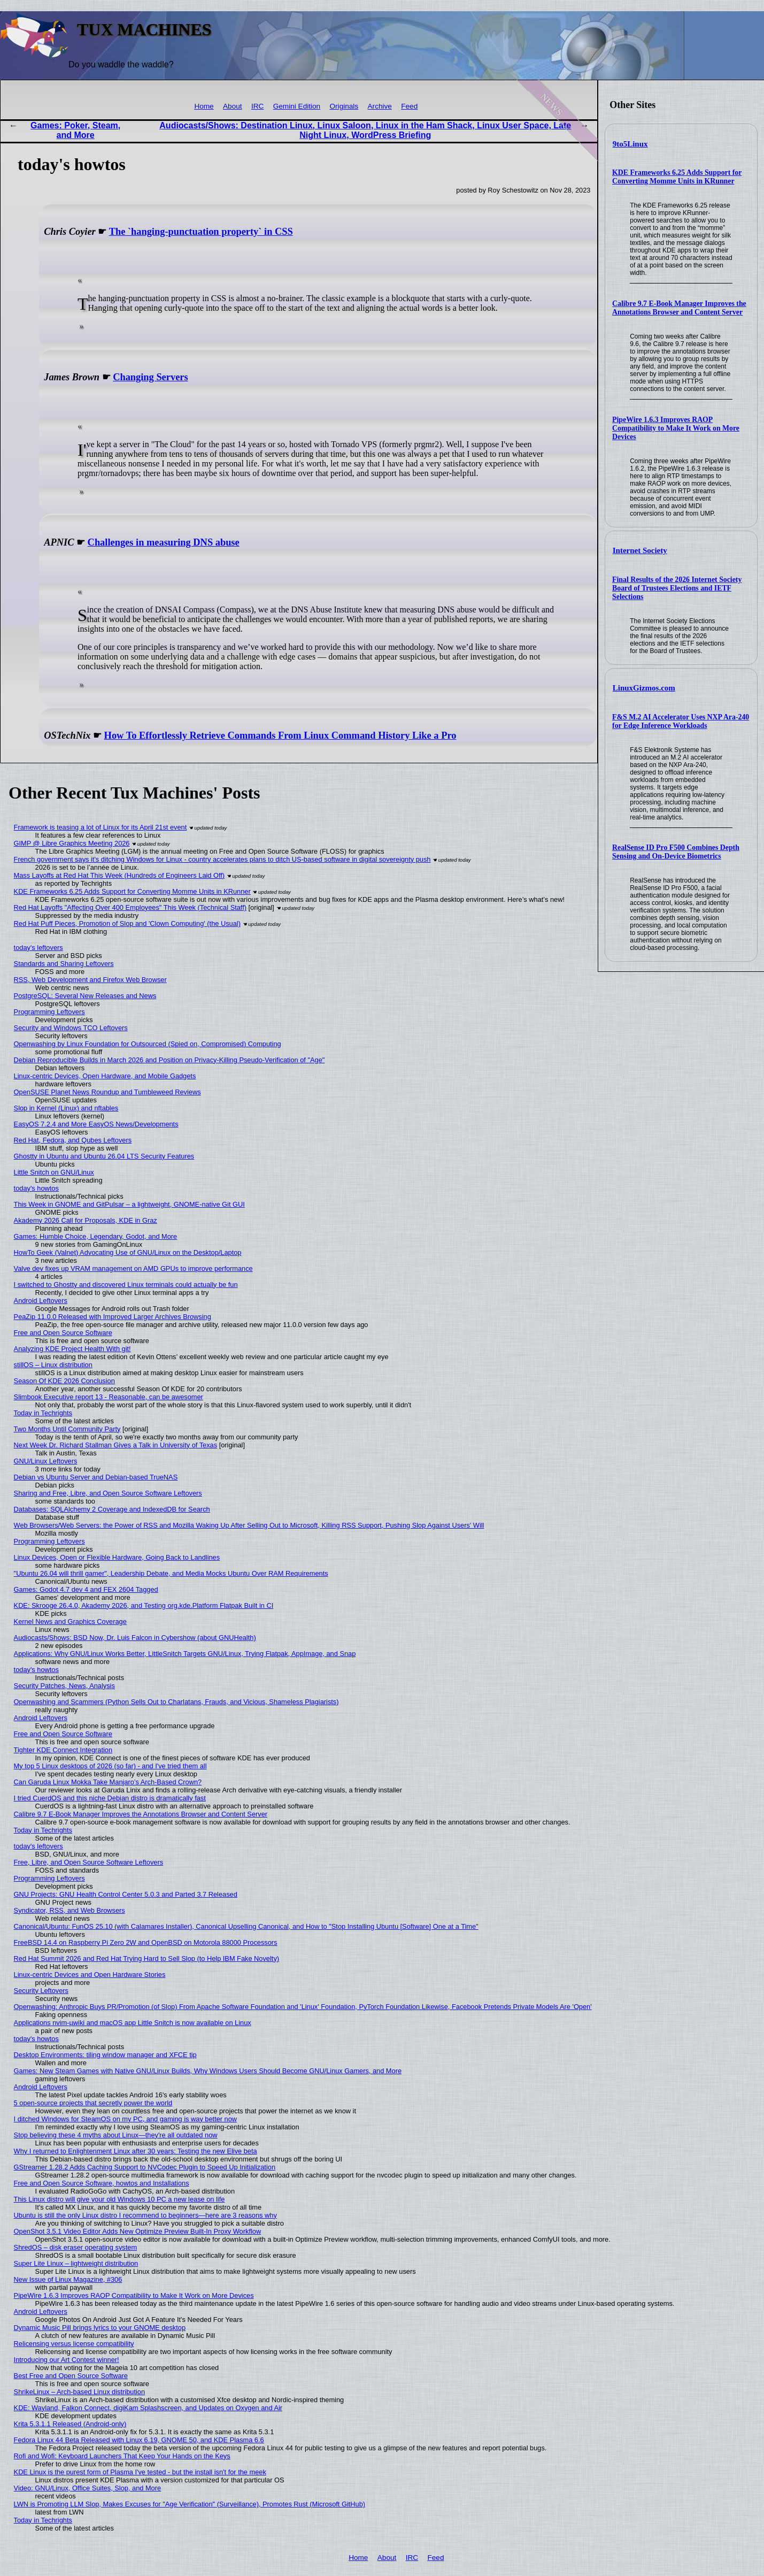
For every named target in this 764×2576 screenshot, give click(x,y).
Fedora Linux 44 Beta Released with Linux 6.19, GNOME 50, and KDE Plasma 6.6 (139, 2440)
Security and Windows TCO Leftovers (71, 1028)
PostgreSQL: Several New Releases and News (85, 996)
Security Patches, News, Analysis (64, 1686)
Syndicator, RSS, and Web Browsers (69, 1910)
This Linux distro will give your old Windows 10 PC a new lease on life (119, 2199)
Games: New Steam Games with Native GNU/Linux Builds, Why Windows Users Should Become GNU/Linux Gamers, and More (208, 2071)
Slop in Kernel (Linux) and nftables (66, 1108)
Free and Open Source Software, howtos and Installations (101, 2183)
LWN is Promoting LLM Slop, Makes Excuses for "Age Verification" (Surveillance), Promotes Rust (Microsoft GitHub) (189, 2504)
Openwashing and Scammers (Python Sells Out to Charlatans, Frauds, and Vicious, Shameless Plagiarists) (176, 1702)
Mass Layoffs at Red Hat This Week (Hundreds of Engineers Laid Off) (119, 875)
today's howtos (36, 1188)
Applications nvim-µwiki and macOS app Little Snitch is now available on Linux (132, 2023)
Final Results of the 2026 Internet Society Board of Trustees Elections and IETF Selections (677, 588)
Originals (344, 106)
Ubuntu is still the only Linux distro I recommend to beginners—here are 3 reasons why (145, 2215)
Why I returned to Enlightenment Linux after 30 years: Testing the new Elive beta (135, 2151)
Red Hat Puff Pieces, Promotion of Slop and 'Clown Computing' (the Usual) (127, 923)
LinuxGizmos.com (644, 688)
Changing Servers (150, 377)
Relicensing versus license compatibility (74, 2344)
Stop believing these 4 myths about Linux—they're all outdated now (116, 2135)
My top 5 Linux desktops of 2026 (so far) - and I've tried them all (110, 1766)
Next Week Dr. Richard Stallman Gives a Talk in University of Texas (116, 1445)
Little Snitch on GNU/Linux (54, 1172)
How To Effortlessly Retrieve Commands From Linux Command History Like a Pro (280, 735)
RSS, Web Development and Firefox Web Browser (90, 980)
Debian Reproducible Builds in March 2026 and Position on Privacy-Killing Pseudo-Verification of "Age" (169, 1060)
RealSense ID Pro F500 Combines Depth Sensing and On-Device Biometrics (675, 852)
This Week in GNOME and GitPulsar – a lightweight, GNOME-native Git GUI (129, 1204)
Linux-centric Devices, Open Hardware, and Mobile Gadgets (105, 1076)
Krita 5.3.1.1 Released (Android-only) (70, 2424)
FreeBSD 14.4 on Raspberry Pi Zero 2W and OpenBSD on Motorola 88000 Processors (145, 1942)
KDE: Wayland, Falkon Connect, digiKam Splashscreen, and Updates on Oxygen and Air (148, 2408)
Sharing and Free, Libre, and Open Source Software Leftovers (108, 1493)
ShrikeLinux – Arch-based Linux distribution (79, 2392)
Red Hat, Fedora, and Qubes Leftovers (73, 1140)
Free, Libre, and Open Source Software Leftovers (89, 1862)
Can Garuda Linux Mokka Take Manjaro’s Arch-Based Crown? (108, 1782)
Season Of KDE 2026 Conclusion (64, 1381)
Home (203, 106)
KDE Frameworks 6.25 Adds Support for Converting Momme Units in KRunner (677, 176)
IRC (257, 106)
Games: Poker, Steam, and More (75, 130)
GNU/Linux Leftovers (46, 1461)
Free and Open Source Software (63, 1333)
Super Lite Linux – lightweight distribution (76, 2263)
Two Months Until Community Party (67, 1429)
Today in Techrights (43, 1413)
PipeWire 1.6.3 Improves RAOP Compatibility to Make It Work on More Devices (675, 428)
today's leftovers (38, 948)
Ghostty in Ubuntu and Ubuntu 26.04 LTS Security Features (104, 1156)
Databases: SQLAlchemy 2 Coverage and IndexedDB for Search (112, 1509)
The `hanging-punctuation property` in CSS (201, 231)
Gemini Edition (296, 106)
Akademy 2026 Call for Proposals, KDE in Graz (85, 1220)
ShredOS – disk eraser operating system (75, 2247)
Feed (409, 106)
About (232, 106)
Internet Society (640, 550)
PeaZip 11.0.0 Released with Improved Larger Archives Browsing (112, 1317)
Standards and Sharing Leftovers (64, 964)
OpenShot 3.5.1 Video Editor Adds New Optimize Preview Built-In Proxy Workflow (137, 2231)
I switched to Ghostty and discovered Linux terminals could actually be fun (126, 1285)
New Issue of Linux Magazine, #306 (68, 2279)
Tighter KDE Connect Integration (63, 1750)
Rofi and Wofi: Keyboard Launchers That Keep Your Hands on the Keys (122, 2456)
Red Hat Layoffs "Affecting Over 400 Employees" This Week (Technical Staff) (130, 907)
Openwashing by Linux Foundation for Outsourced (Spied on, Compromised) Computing (147, 1044)
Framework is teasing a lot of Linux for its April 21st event (100, 827)
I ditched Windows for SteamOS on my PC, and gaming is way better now (125, 2119)
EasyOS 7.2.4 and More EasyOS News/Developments (96, 1124)
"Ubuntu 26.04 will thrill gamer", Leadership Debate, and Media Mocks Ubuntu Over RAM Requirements (171, 1573)
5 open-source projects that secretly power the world (93, 2103)
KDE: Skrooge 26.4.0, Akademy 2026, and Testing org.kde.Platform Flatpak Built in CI (144, 1605)
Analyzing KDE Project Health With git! (72, 1349)
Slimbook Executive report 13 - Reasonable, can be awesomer (108, 1397)
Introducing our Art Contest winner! (66, 2360)
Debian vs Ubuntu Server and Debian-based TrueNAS (96, 1477)
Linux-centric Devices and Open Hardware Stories (90, 1975)
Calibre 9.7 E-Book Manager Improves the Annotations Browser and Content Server (679, 308)
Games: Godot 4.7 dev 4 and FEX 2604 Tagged (86, 1589)
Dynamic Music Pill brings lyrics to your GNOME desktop (100, 2328)
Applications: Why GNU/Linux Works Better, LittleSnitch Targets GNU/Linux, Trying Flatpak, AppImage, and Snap (185, 1654)
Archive (380, 106)
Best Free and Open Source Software (71, 2376)
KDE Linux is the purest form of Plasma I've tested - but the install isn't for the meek (140, 2472)
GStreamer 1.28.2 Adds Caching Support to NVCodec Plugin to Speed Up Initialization (144, 2167)
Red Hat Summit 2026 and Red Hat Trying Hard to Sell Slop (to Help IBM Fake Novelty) (146, 1958)
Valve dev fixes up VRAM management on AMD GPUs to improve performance (133, 1268)
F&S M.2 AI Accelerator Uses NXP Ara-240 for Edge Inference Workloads (680, 721)
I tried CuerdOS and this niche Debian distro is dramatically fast (110, 1798)
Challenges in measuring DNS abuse (164, 542)
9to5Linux (630, 144)
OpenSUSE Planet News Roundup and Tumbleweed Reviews (107, 1092)
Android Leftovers (40, 1301)
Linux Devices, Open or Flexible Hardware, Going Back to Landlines (117, 1557)
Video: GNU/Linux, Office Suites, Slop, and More (87, 2488)
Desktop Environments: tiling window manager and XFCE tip (105, 2055)
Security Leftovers (41, 1991)
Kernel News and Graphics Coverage (70, 1621)
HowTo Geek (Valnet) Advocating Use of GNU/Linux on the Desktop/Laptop (128, 1252)
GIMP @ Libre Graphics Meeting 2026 (72, 843)
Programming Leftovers (49, 1012)
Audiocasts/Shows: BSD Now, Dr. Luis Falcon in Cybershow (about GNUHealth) (135, 1638)
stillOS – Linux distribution (53, 1365)
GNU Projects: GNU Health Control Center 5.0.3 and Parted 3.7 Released (125, 1894)
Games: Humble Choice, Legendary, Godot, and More (96, 1236)
